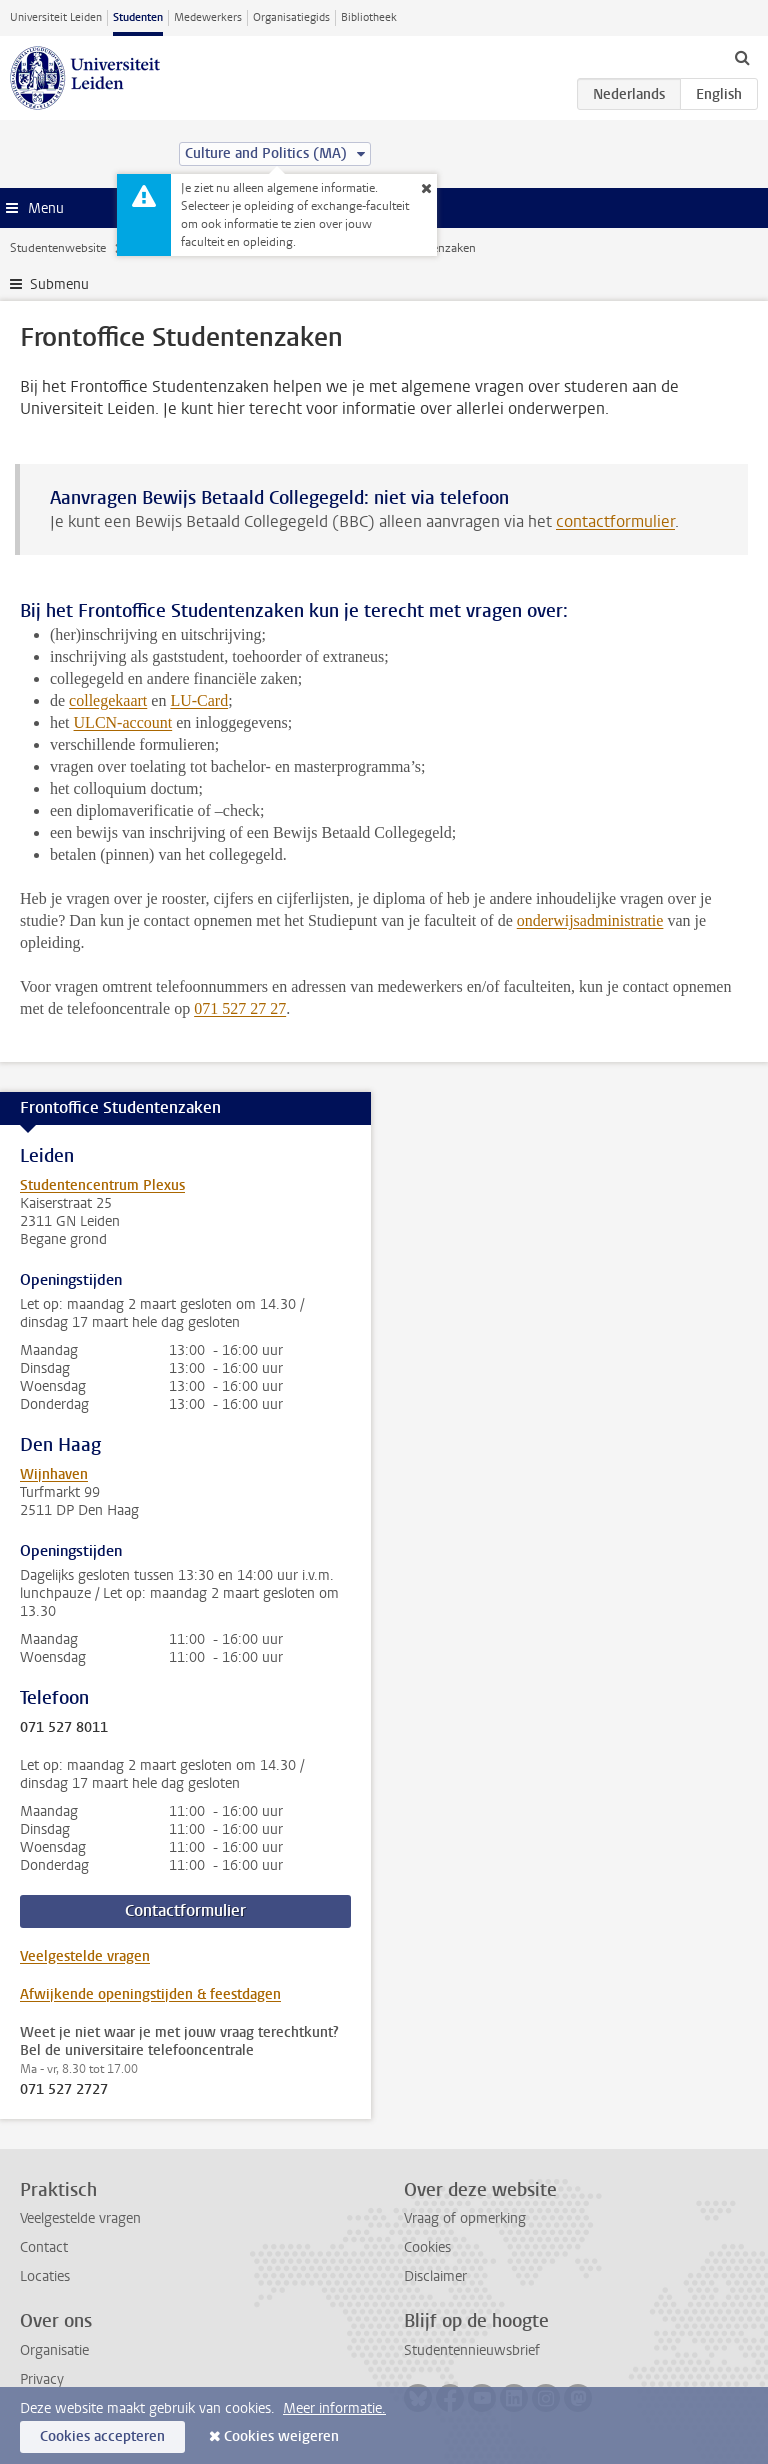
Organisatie (54, 2350)
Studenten (138, 17)
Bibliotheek (369, 17)
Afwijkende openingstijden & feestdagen (150, 1994)
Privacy (42, 2379)
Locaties (45, 2276)
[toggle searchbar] (742, 57)
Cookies (427, 2247)
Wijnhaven (54, 1474)
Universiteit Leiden (56, 17)
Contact (44, 2247)
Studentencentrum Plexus (102, 1185)
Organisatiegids (291, 17)
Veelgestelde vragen (85, 1956)
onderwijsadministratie (590, 920)
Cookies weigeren (281, 2436)
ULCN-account (123, 722)
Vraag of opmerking (465, 2218)
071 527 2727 (64, 2090)
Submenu (59, 284)
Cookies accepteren (102, 2436)
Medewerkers (208, 17)
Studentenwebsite (58, 248)
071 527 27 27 (240, 1008)
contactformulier (615, 521)
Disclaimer (435, 2276)
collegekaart (108, 700)
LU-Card (199, 700)
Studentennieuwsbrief (472, 2350)
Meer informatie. (334, 2408)
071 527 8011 (64, 1728)
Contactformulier (185, 1910)
